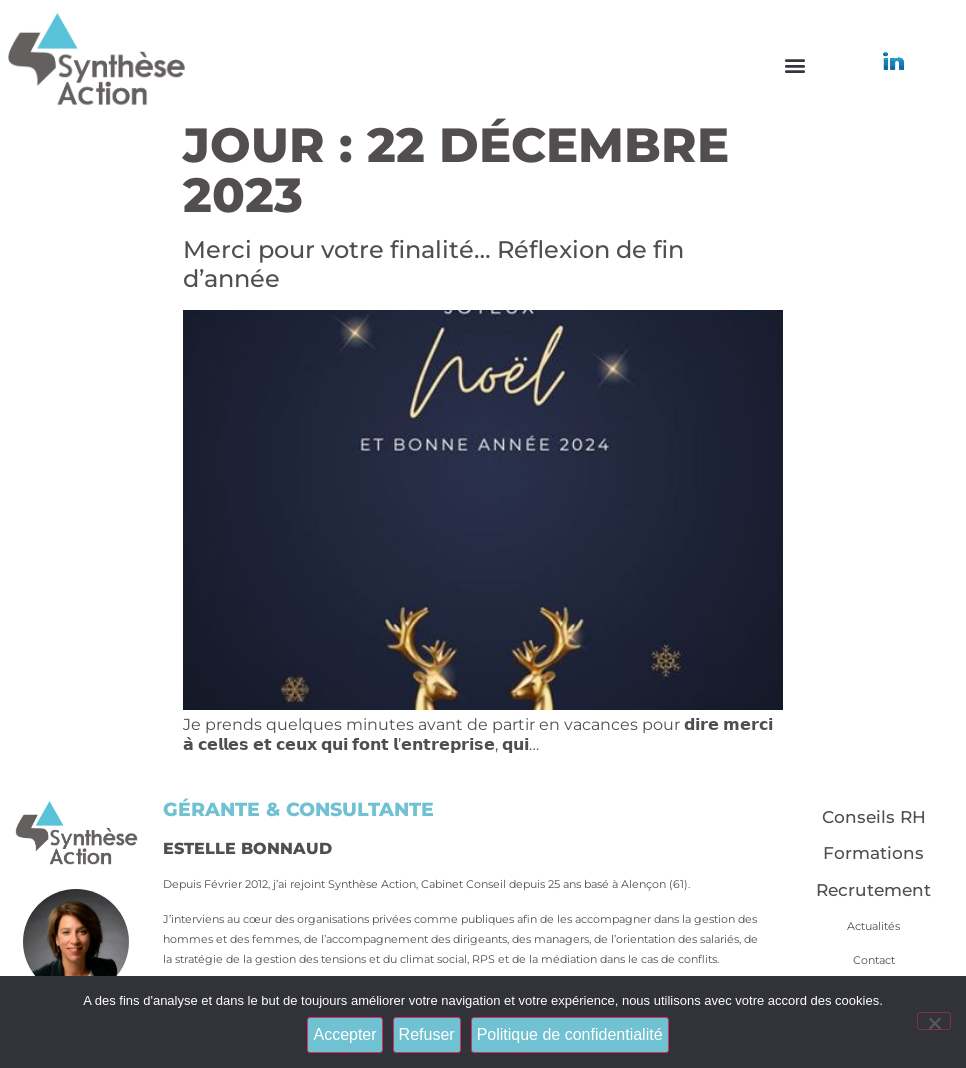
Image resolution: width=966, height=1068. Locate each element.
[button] (794, 65)
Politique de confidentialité (570, 1034)
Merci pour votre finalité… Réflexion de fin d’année (433, 264)
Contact (874, 960)
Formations (873, 853)
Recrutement (873, 890)
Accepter (344, 1034)
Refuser (427, 1034)
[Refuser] (934, 1021)
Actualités (873, 926)
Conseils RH (874, 817)
